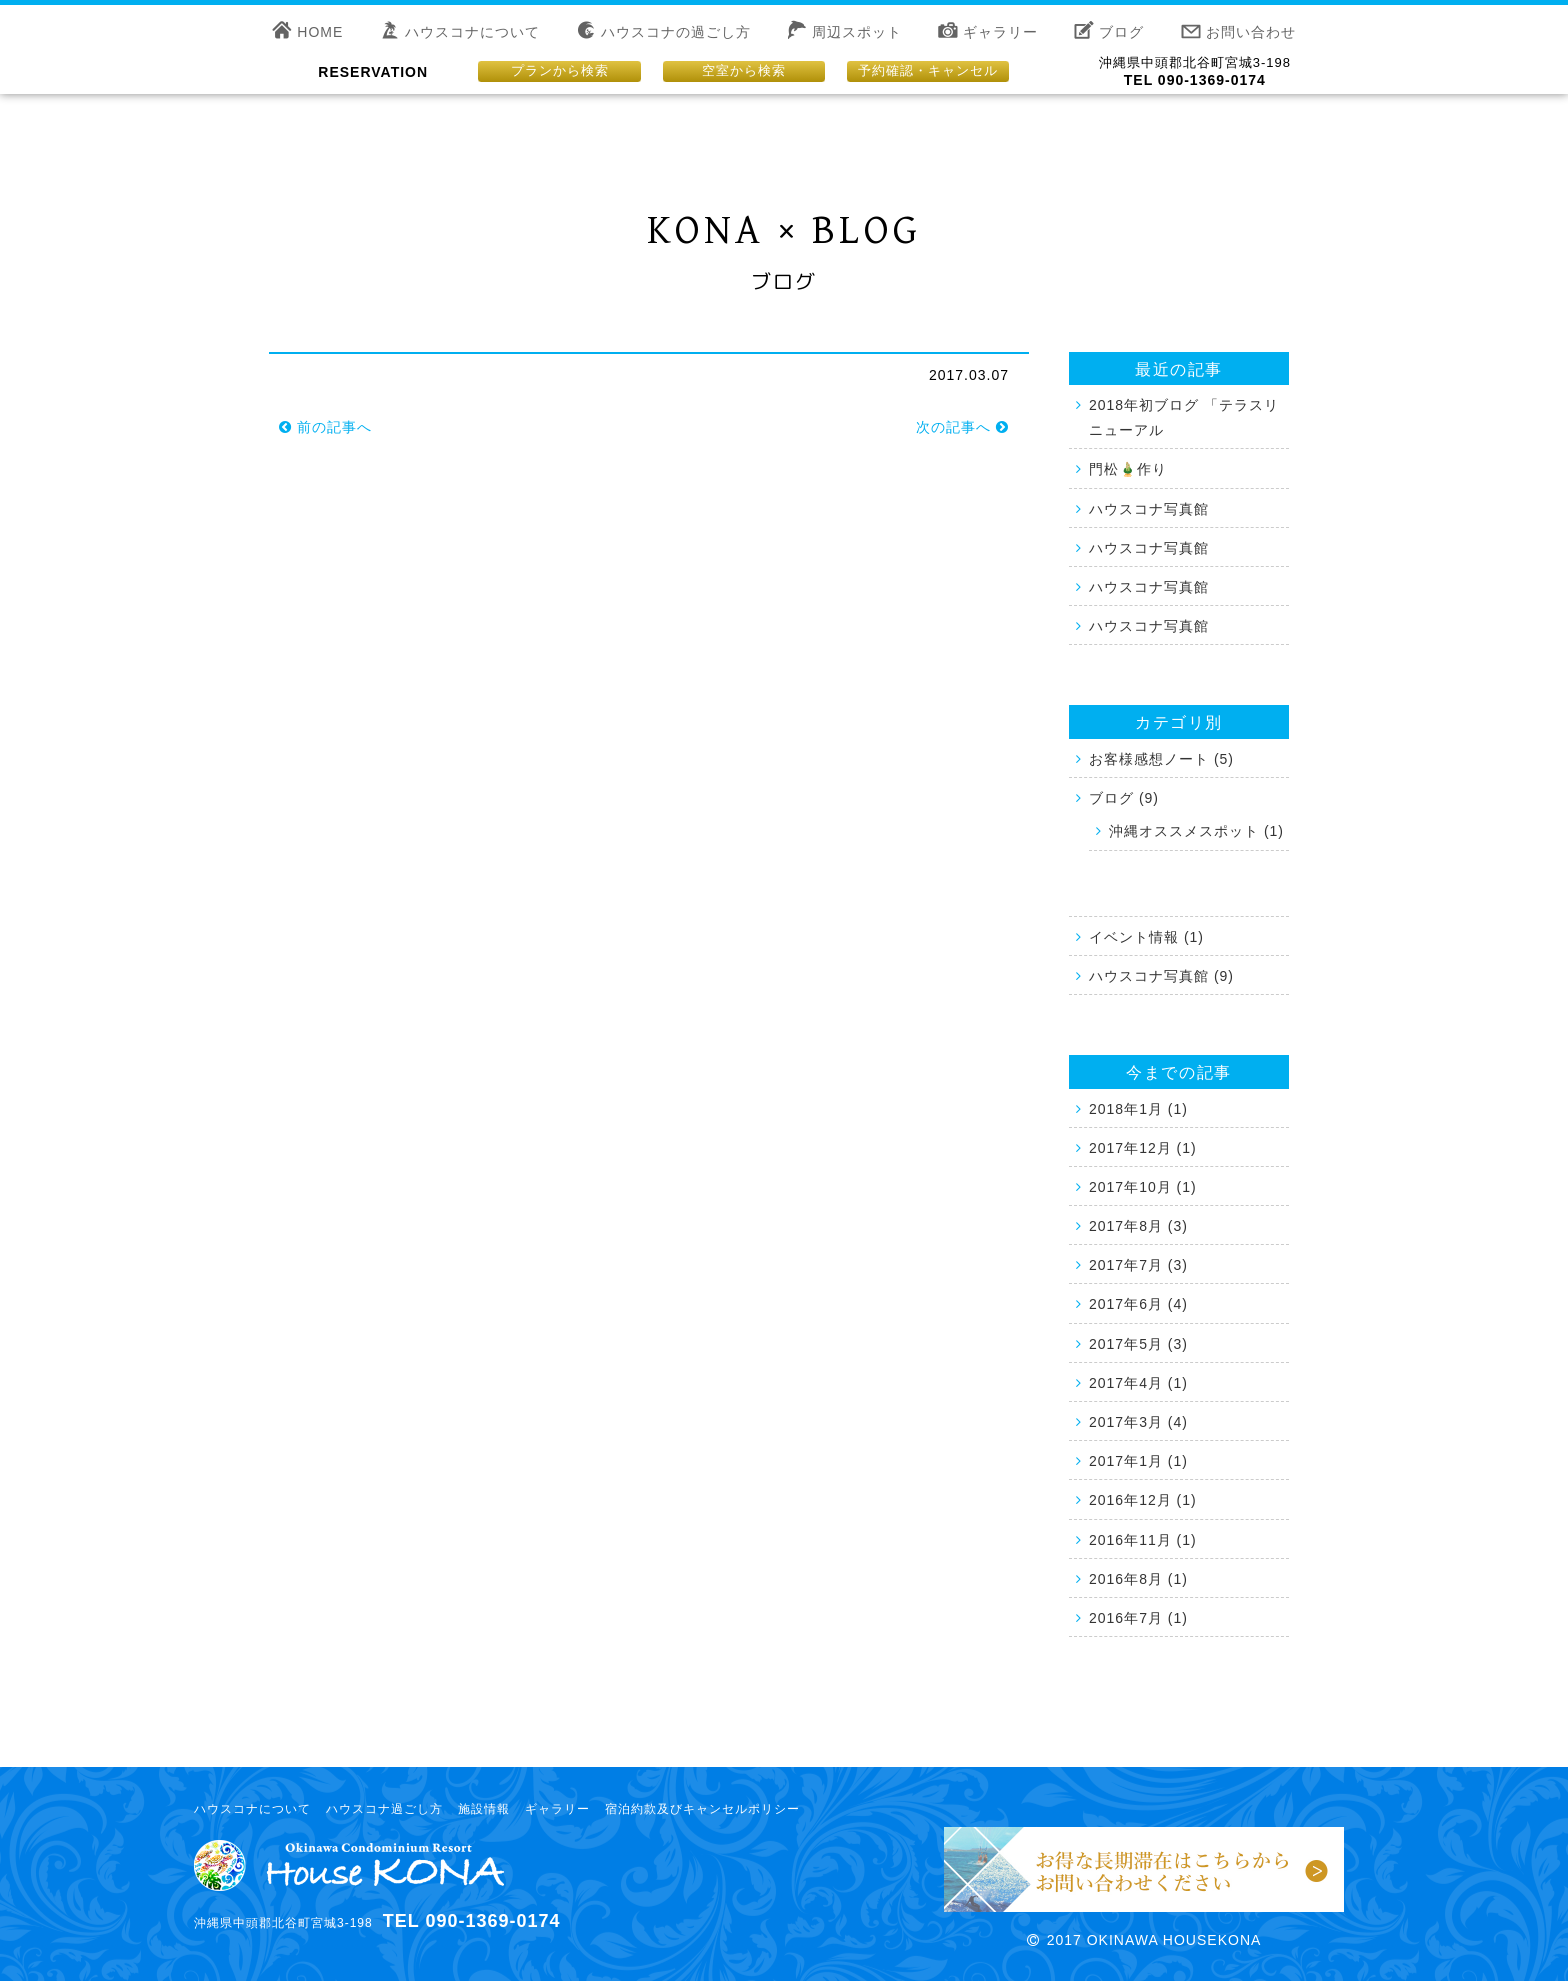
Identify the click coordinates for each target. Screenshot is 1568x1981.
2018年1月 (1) (1138, 1109)
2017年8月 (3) (1138, 1226)
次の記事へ (962, 427)
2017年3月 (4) (1138, 1422)
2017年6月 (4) (1138, 1304)
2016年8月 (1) (1138, 1579)
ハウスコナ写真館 (1149, 509)
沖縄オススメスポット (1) (1196, 831)
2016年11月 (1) (1143, 1540)
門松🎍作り (1128, 469)
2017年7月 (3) (1138, 1265)
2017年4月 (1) (1138, 1383)
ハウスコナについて (472, 32)
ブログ (1121, 32)
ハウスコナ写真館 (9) (1161, 976)
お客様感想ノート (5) (1161, 759)
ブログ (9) (1124, 798)
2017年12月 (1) (1143, 1148)
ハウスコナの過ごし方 (676, 32)
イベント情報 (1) (1146, 937)
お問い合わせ (1251, 32)
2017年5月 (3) (1138, 1344)
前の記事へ (325, 427)
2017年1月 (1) (1138, 1461)
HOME (320, 32)
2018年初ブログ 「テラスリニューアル (1184, 417)
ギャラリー (1000, 32)
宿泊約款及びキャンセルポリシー (702, 1809)
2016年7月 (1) (1138, 1618)
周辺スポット (857, 32)
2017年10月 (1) (1143, 1187)
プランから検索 (560, 70)
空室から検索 (744, 70)
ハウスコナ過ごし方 (384, 1809)
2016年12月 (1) (1143, 1500)
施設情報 (484, 1809)
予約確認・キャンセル (928, 70)
